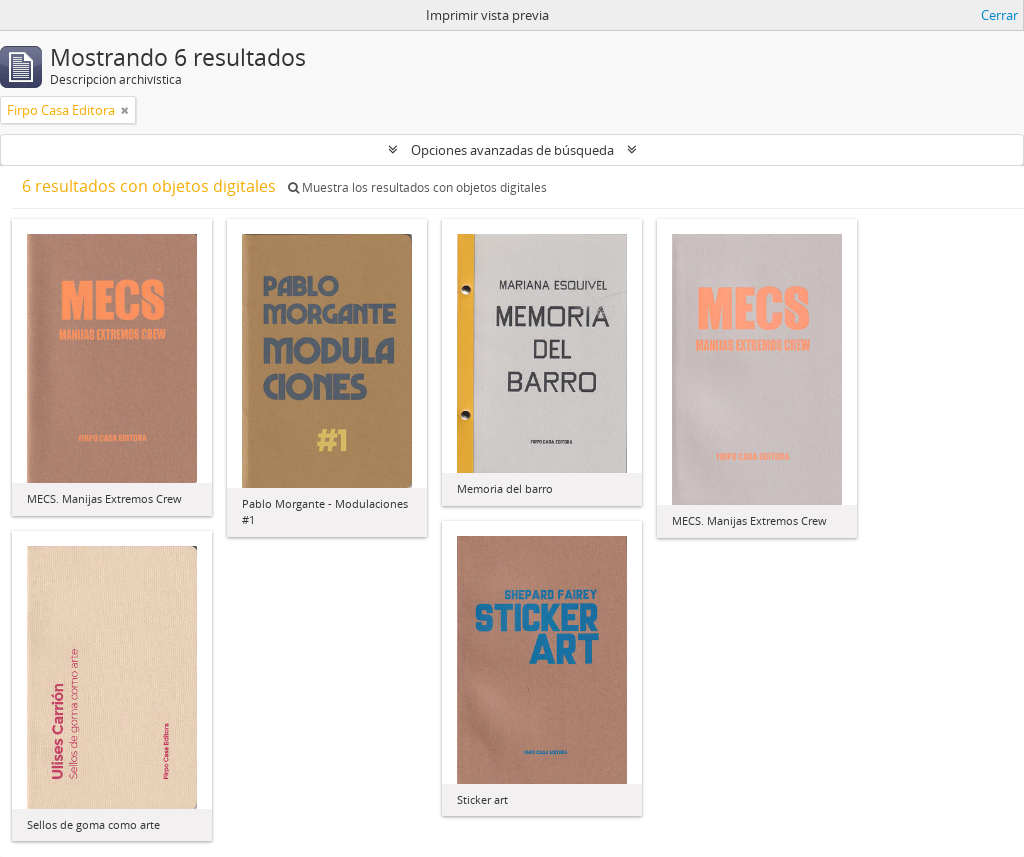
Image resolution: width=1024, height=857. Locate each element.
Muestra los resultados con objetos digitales (417, 187)
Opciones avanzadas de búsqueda (512, 150)
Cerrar (999, 15)
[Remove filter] (125, 110)
